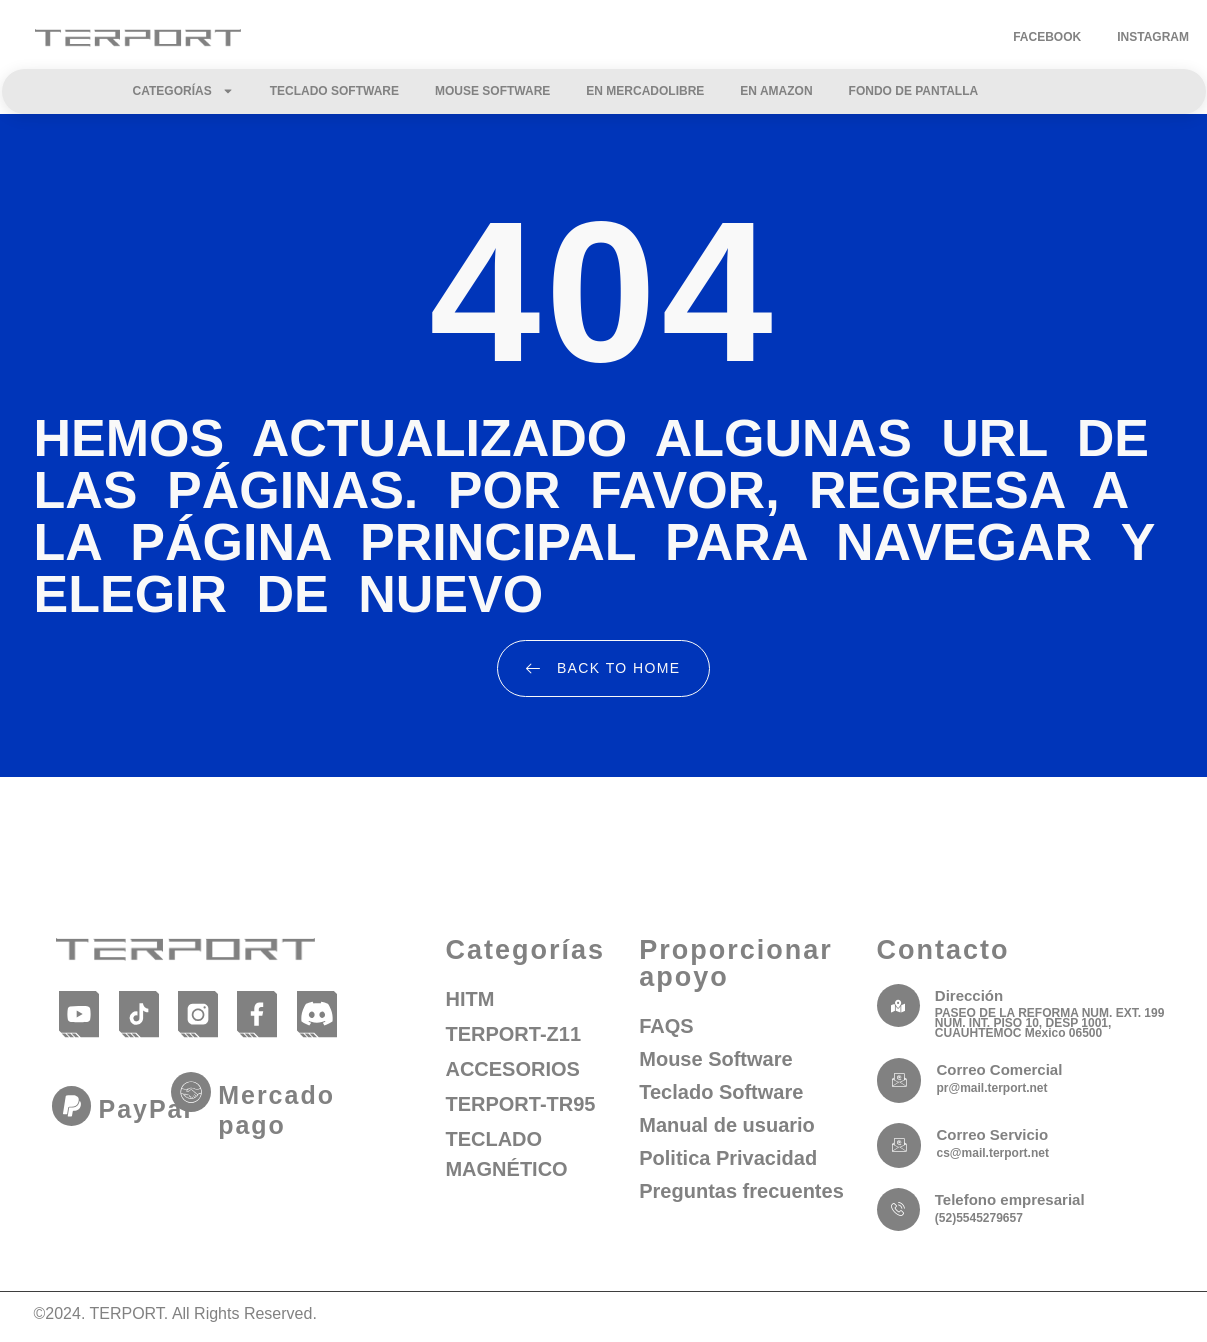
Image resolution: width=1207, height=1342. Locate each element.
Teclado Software (334, 91)
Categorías (183, 91)
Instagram (1153, 37)
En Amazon (776, 91)
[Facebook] (257, 1013)
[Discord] (316, 1013)
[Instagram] (197, 1013)
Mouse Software (492, 91)
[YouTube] (79, 1013)
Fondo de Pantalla (914, 91)
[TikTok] (138, 1013)
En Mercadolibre (645, 91)
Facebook (1047, 37)
